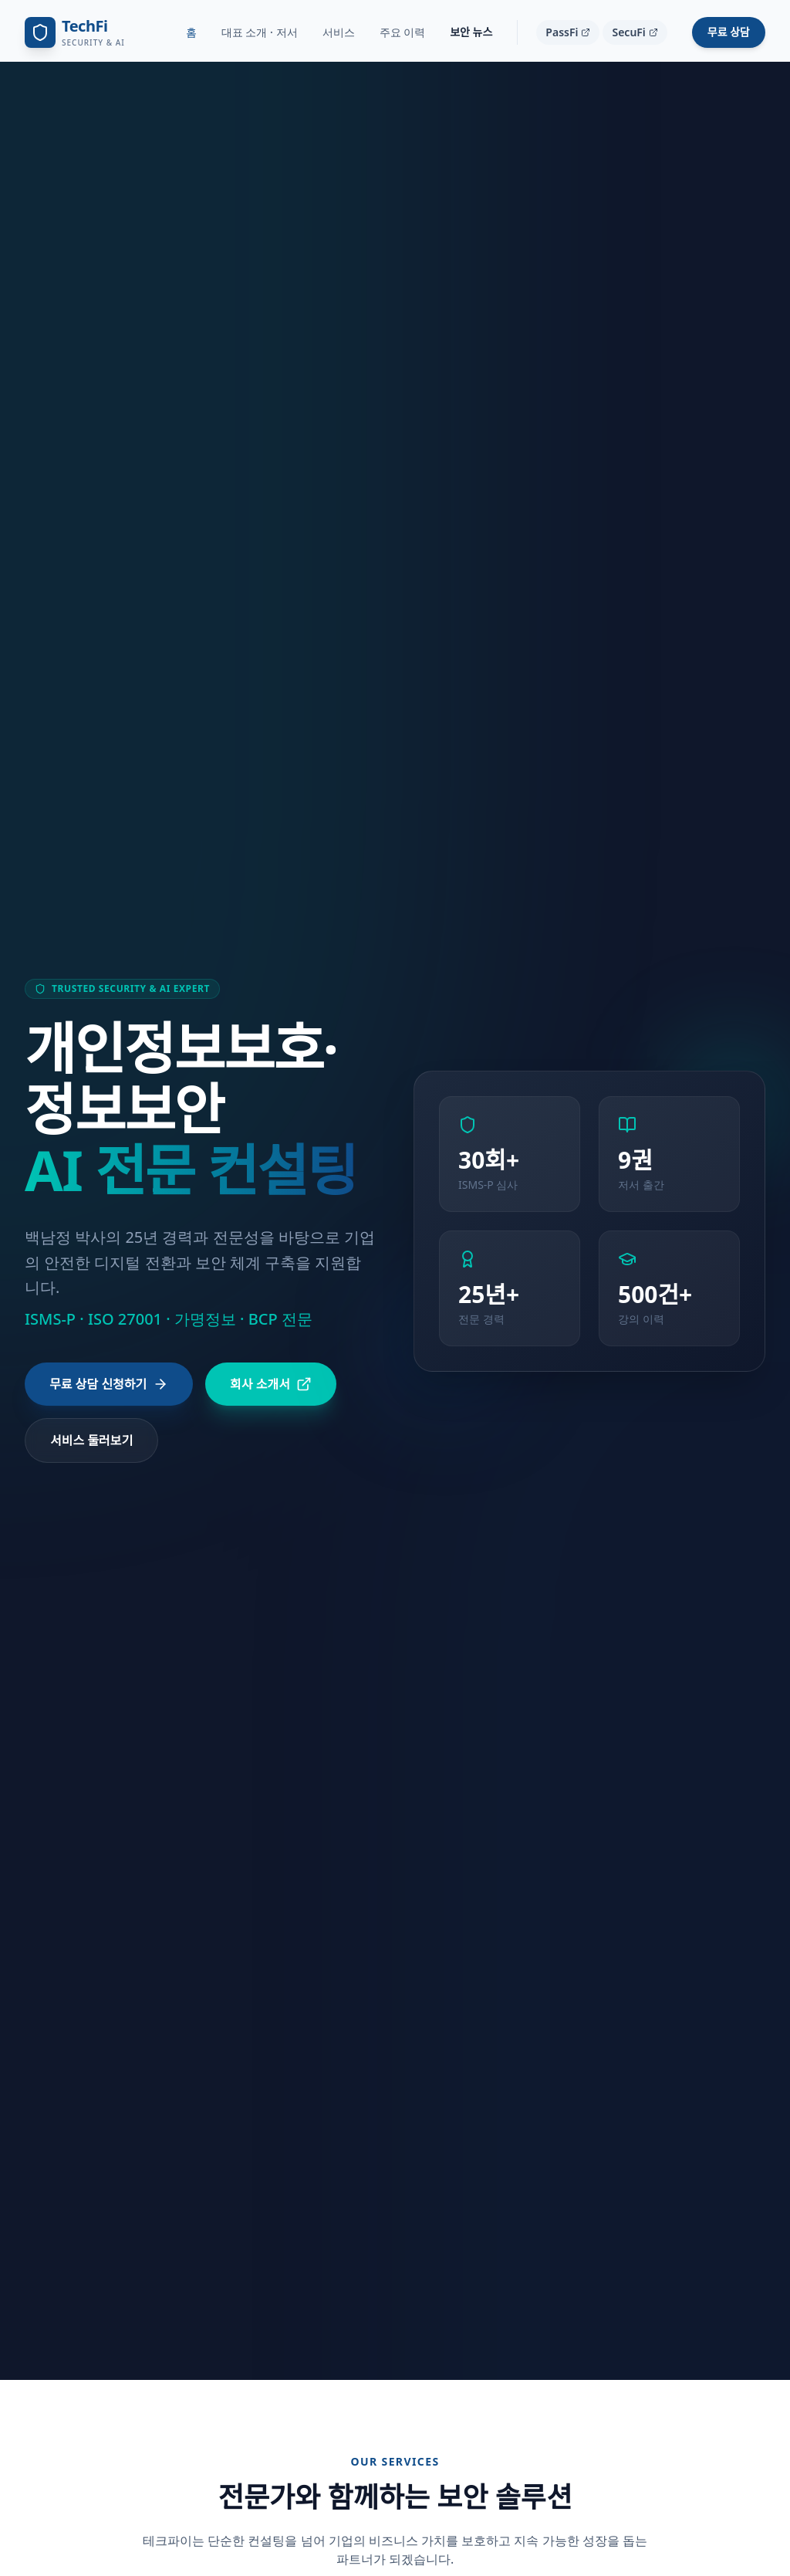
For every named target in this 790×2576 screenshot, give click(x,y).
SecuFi (634, 32)
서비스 (338, 32)
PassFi (567, 32)
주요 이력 (403, 32)
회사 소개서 (271, 1384)
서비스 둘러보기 (91, 1440)
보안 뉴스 (471, 32)
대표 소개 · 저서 (259, 32)
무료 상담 (728, 32)
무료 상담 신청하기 (108, 1384)
